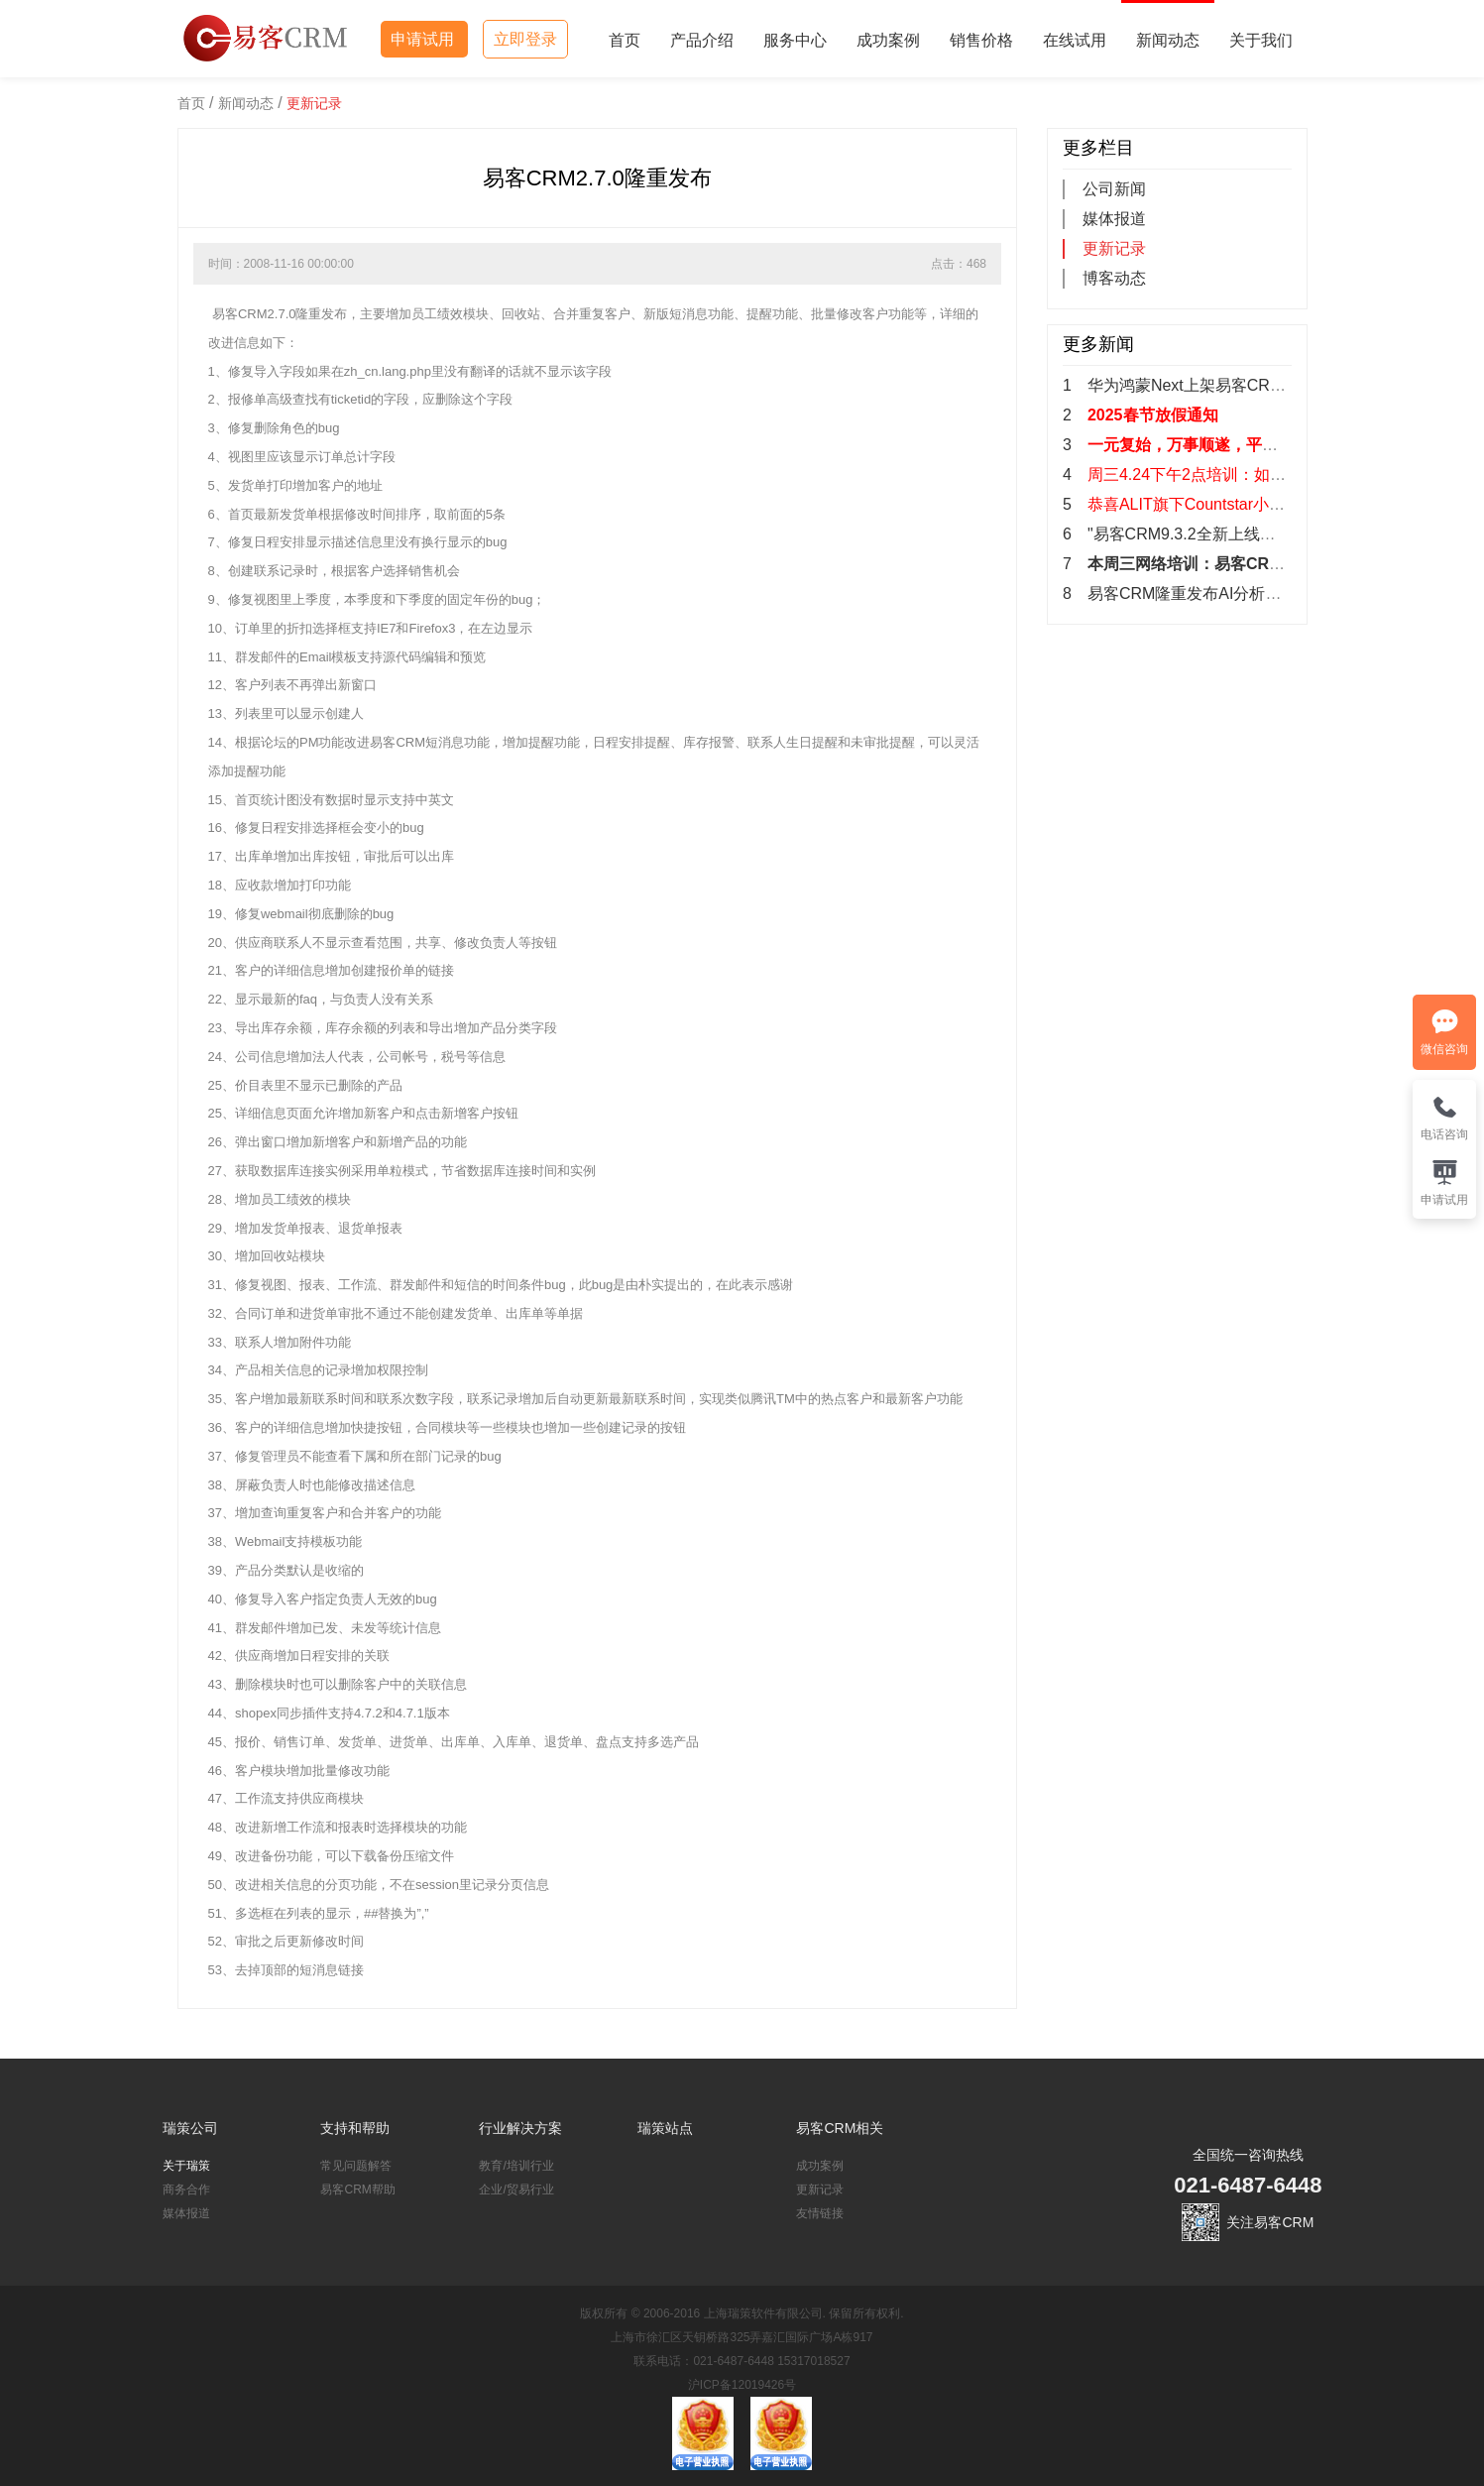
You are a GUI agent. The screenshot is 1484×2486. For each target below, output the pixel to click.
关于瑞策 (186, 2166)
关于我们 (1261, 40)
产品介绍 (702, 40)
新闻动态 (1167, 40)
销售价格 (981, 40)
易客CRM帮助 (357, 2189)
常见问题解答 (356, 2166)
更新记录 (314, 103)
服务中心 (795, 40)
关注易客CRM (1269, 2222)
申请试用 (424, 39)
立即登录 (525, 39)
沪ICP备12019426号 (742, 2385)
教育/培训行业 (516, 2166)
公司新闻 (1114, 188)
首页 (624, 40)
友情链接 (820, 2213)
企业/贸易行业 (516, 2189)
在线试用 (1074, 40)
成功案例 (888, 40)
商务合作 (186, 2189)
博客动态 (1114, 278)
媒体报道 (1114, 218)
